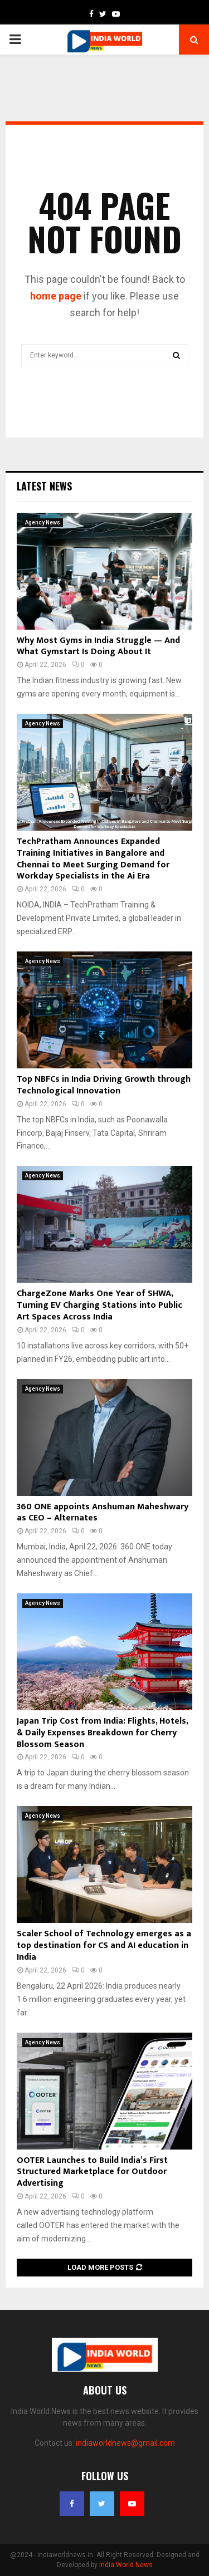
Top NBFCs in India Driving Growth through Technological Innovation (104, 1085)
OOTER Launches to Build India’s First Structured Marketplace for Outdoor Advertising (92, 2172)
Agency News (42, 522)
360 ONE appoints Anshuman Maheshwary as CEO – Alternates (102, 1512)
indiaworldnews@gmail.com (125, 2442)
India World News (126, 2565)
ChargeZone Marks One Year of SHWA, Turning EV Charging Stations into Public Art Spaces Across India (99, 1305)
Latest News (44, 486)
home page (55, 296)
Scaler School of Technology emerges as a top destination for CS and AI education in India (104, 1945)
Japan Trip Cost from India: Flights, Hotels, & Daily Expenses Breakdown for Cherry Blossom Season (102, 1733)
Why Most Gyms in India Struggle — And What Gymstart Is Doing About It (98, 646)
